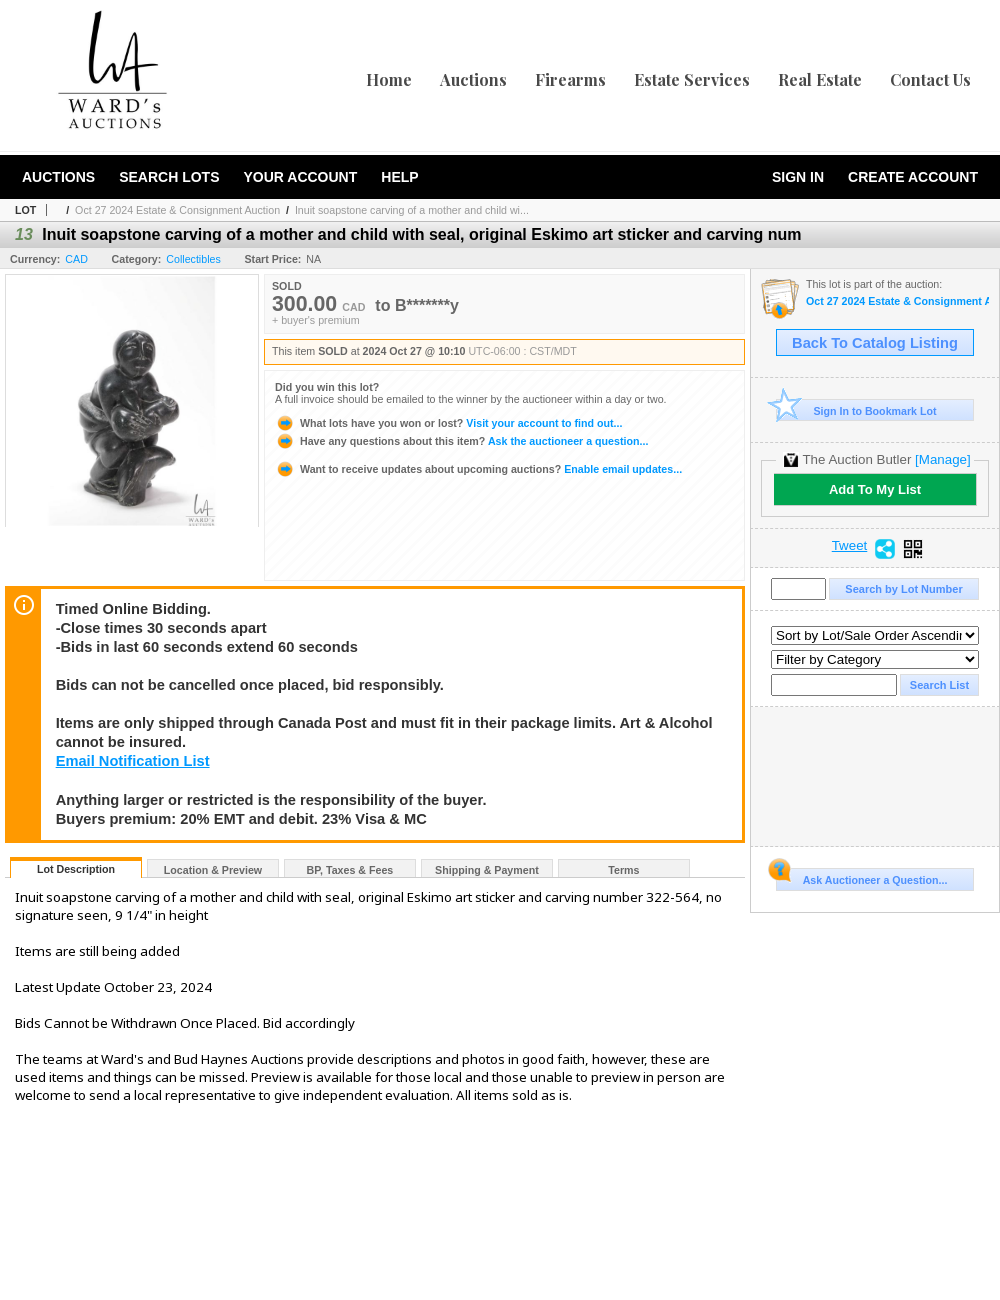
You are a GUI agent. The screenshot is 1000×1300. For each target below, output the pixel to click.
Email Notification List (133, 761)
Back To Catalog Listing (875, 343)
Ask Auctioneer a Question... (861, 877)
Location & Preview (213, 870)
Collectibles (193, 259)
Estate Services (692, 79)
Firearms (570, 79)
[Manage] (942, 459)
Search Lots (169, 177)
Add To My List (875, 489)
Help (399, 177)
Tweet (850, 546)
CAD (76, 259)
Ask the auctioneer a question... (461, 441)
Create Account (913, 177)
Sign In (798, 177)
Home (389, 79)
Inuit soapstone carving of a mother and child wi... (412, 210)
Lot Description (76, 869)
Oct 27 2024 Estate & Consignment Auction (177, 210)
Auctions (473, 79)
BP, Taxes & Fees (350, 870)
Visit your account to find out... (448, 423)
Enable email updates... (478, 469)
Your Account (300, 177)
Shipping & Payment (487, 870)
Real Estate (820, 79)
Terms (623, 870)
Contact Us (930, 79)
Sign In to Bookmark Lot (856, 410)
